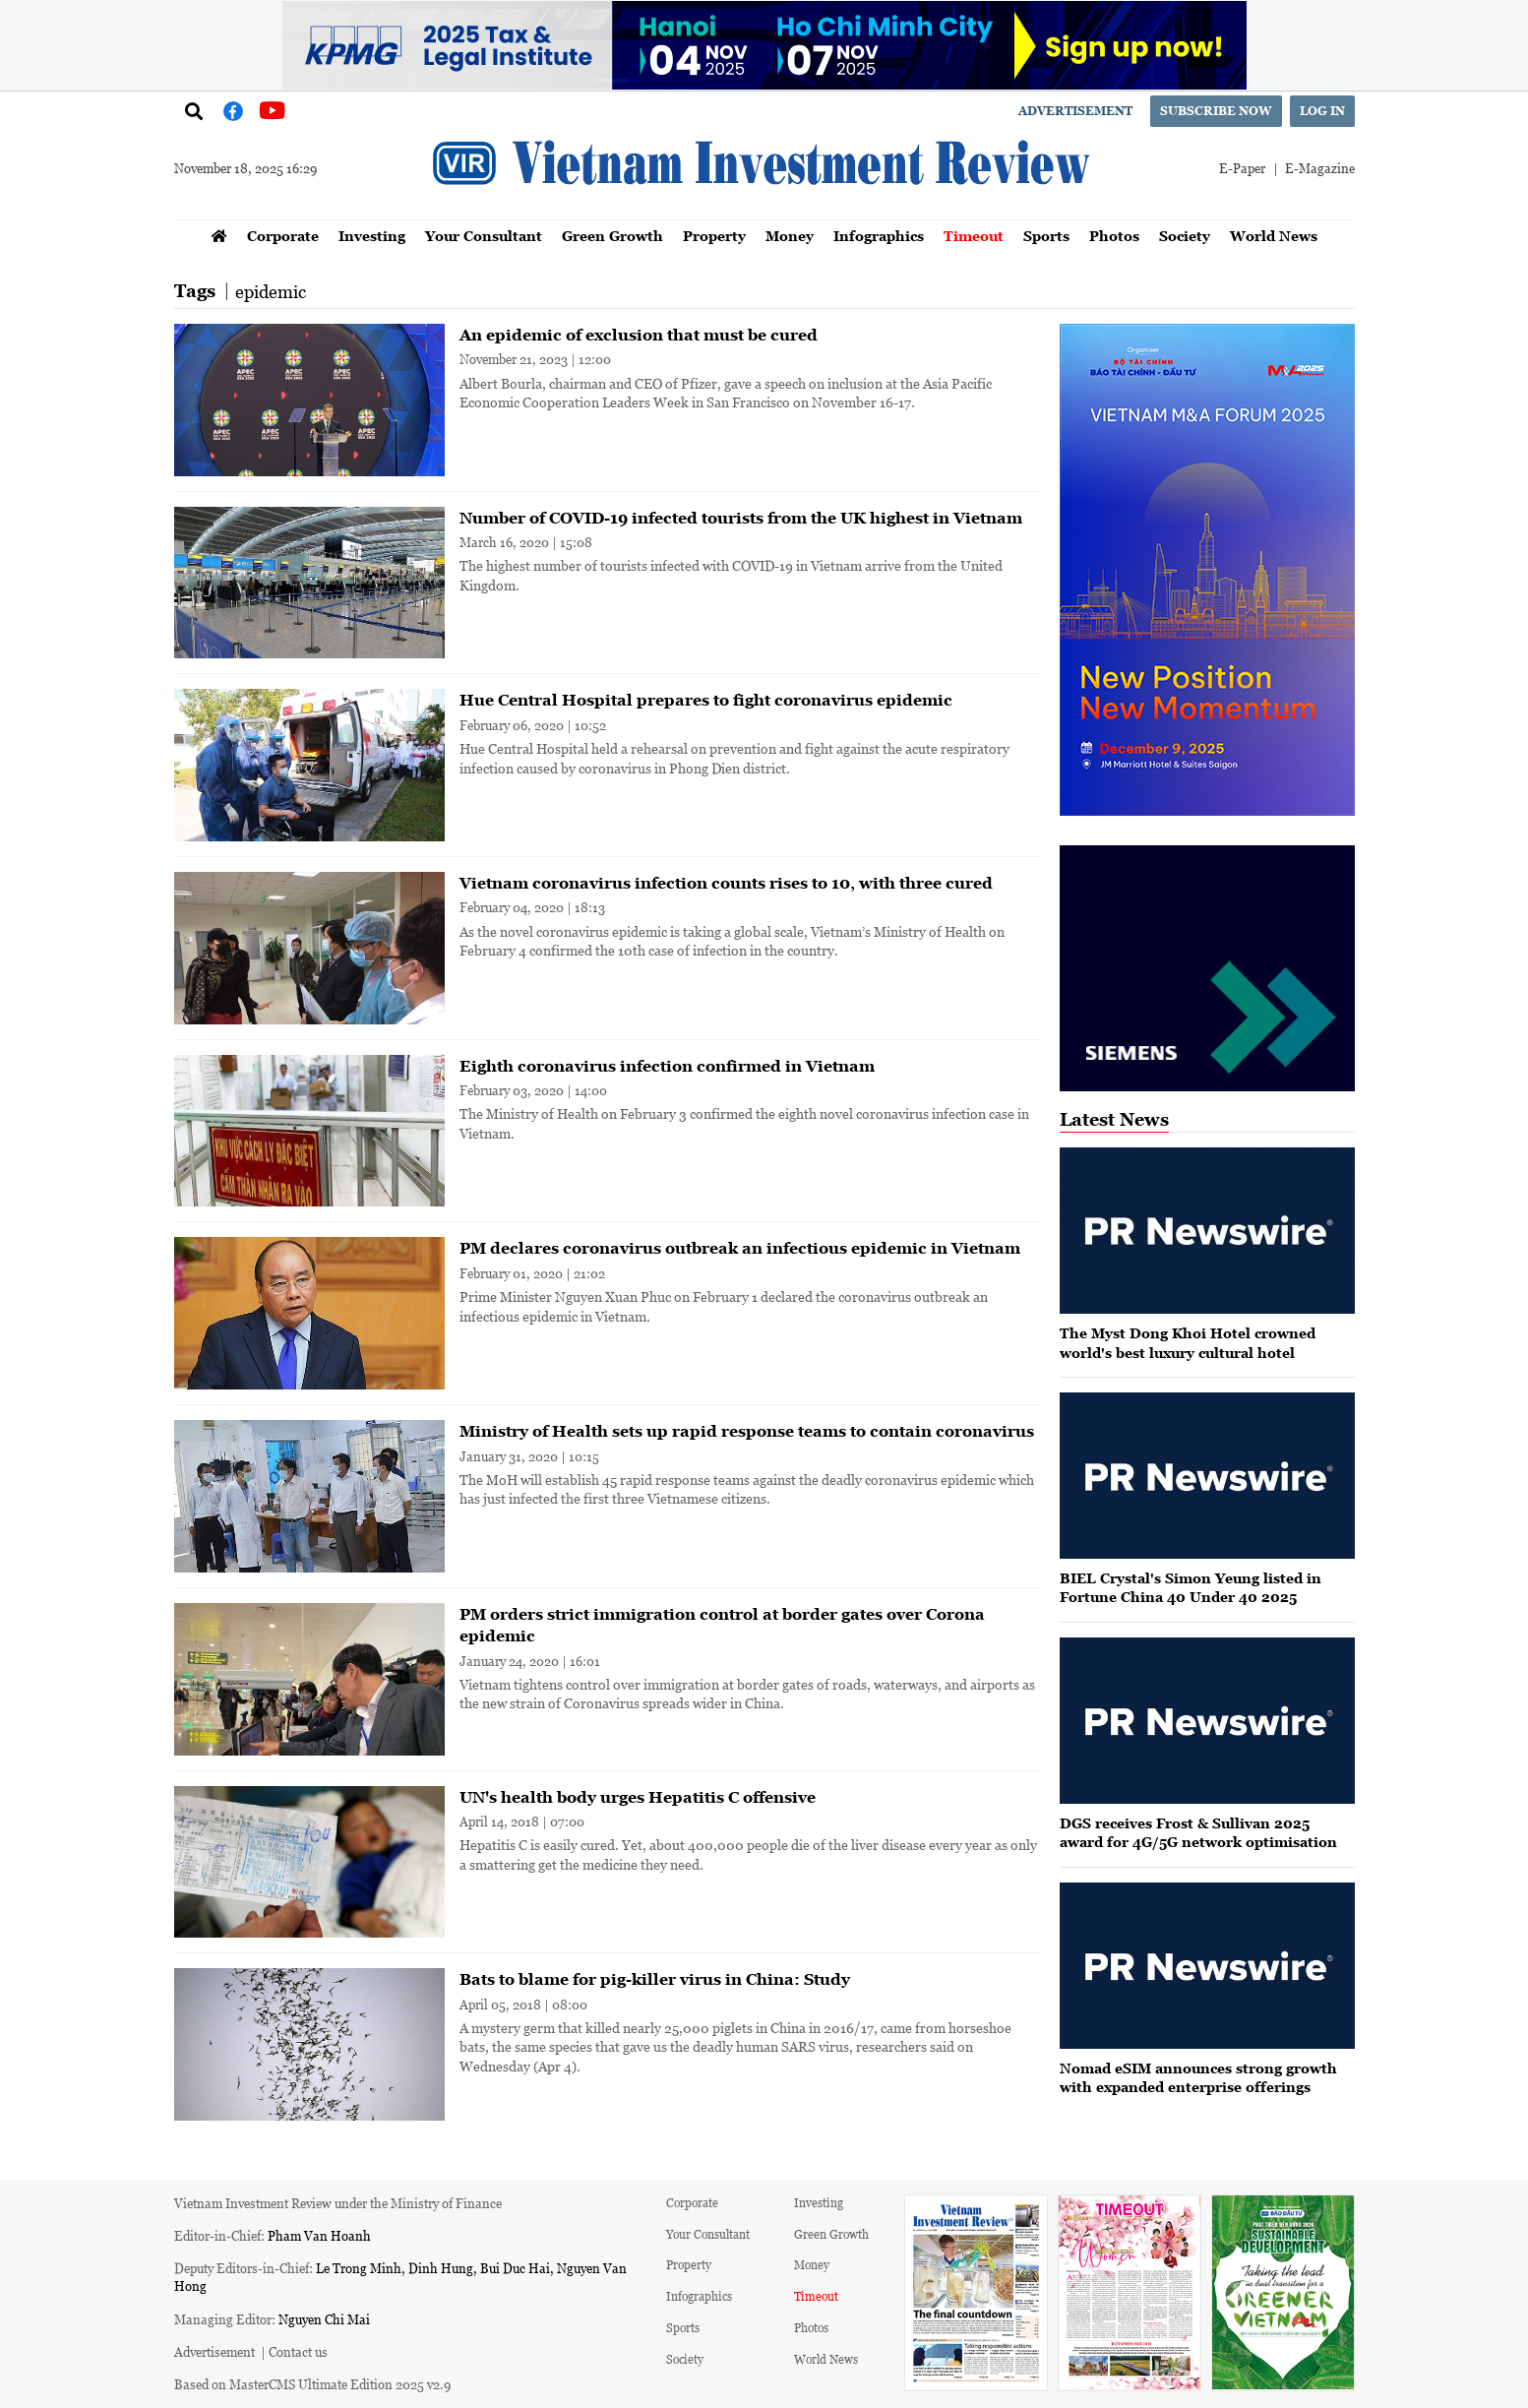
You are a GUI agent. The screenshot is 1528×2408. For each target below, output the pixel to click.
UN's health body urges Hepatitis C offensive (637, 1797)
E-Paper (1242, 167)
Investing (371, 235)
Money (789, 235)
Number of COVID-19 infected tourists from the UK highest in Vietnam (740, 517)
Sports (1046, 235)
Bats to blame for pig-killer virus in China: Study (654, 1979)
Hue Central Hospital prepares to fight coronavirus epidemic (705, 700)
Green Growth (612, 235)
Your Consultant (483, 235)
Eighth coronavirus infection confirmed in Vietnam (667, 1066)
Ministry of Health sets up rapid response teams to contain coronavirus (746, 1431)
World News (1273, 235)
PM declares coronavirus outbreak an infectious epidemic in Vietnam (739, 1248)
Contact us (298, 2351)
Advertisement (1075, 110)
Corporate (283, 235)
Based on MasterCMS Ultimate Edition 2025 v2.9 (312, 2384)
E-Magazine (1320, 167)
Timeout (974, 235)
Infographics (878, 235)
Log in (1322, 110)
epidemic (270, 291)
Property (714, 235)
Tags (194, 290)
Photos (1114, 235)
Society (1184, 235)
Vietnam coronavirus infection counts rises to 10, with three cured (726, 883)
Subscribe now (1216, 110)
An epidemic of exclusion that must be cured (638, 334)
